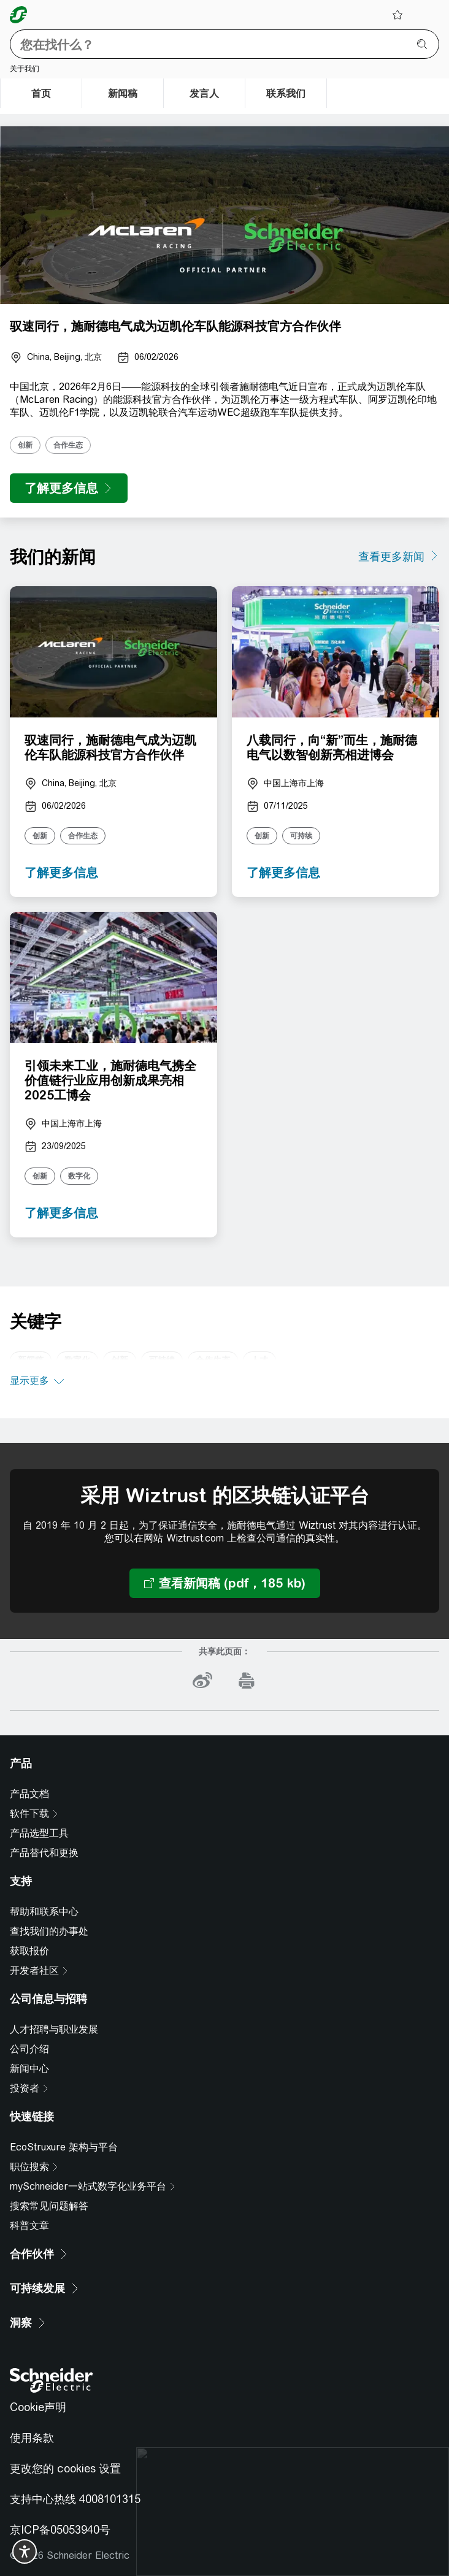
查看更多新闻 (391, 556)
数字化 (79, 1176)
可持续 (301, 835)
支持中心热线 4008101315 (75, 2499)
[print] (246, 1681)
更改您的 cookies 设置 (65, 2468)
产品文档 (29, 1794)
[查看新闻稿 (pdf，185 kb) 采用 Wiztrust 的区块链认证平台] (224, 1583)
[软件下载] (34, 1814)
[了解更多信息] (69, 488)
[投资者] (29, 2088)
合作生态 (68, 445)
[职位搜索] (34, 2167)
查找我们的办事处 (49, 1931)
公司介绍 (29, 2049)
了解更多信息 (61, 872)
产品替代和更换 (44, 1853)
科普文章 (29, 2225)
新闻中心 (29, 2068)
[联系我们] (285, 93)
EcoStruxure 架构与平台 (64, 2147)
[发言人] (204, 93)
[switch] (24, 2551)
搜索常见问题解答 (49, 2206)
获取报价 (29, 1951)
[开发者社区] (39, 1971)
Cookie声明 (38, 2407)
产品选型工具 (39, 1833)
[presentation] (224, 215)
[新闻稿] (122, 93)
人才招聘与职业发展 (54, 2029)
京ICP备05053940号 (60, 2529)
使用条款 (32, 2437)
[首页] (41, 93)
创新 (25, 445)
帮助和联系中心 (44, 1911)
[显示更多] (37, 1381)
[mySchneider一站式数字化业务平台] (93, 2186)
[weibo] (202, 1681)
